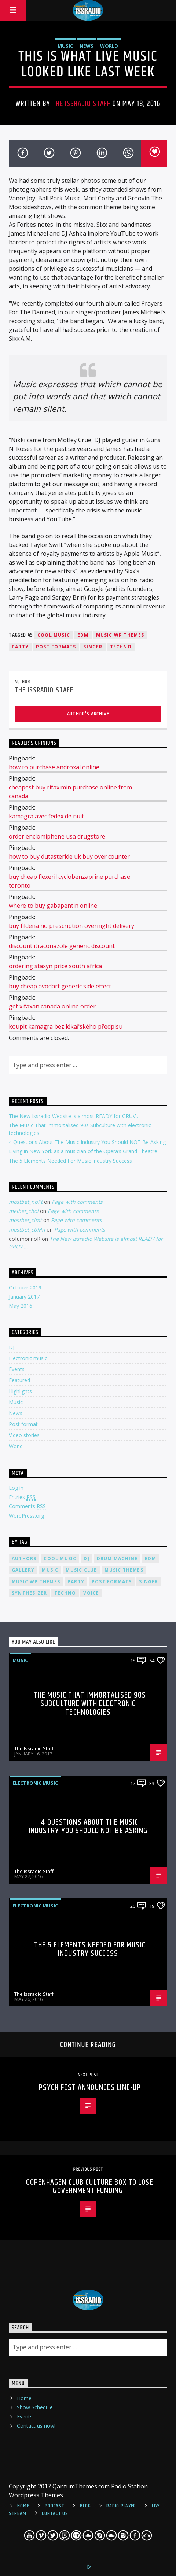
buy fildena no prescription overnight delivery (71, 926)
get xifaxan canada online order (52, 1006)
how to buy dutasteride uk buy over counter (69, 856)
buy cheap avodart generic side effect (60, 986)
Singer (92, 647)
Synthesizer (29, 1593)
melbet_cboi (23, 1210)
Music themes (123, 1570)
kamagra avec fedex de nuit (46, 816)
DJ (11, 1347)
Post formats (56, 647)
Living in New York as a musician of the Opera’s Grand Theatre (83, 1151)
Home (24, 2398)
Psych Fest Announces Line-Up (90, 2087)
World (109, 45)
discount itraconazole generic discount (62, 946)
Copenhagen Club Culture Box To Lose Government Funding (89, 2187)
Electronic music (28, 1358)
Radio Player (121, 2506)
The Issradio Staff (81, 104)
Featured (19, 1380)
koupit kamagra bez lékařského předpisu (65, 1026)
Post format (23, 1424)
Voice (91, 1593)
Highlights (20, 1391)
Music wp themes (120, 635)
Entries (22, 1497)
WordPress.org (26, 1515)
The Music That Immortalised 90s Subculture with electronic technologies (90, 1704)
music (50, 1570)
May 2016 (20, 1305)
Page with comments (77, 1201)
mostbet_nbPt (26, 1201)
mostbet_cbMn (27, 1229)
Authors (24, 1558)
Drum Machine (117, 1558)
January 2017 (24, 1296)
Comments (27, 1506)
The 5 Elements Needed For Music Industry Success (70, 1160)
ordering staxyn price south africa (55, 966)
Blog (85, 2506)
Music (65, 45)
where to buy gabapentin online (53, 906)
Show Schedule (35, 2407)
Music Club (81, 1570)
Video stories (24, 1435)
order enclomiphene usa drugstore (57, 836)
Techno (121, 647)
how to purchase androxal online (54, 767)
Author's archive (88, 713)
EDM (83, 635)
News (87, 45)
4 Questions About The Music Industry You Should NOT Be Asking (87, 1142)
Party (20, 647)
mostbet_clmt (25, 1220)
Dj (86, 1558)
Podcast (54, 2506)
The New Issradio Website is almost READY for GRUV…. (75, 1116)
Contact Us (55, 2514)
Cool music (53, 635)
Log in (16, 1487)
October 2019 (25, 1287)
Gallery (23, 1570)
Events (17, 1369)
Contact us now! (36, 2425)
